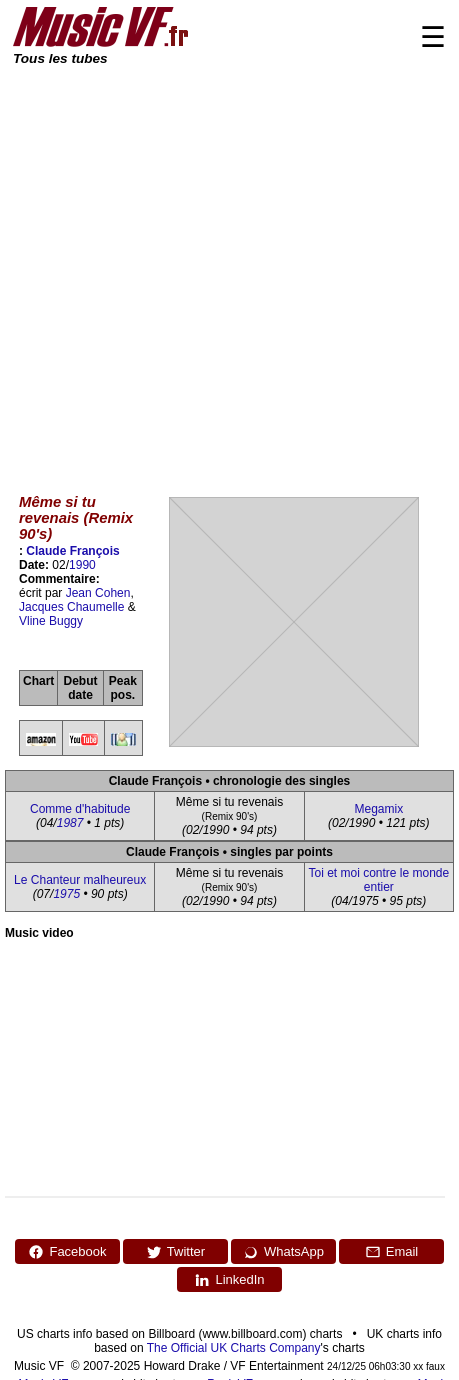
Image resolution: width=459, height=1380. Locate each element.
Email (392, 1252)
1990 (82, 565)
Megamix (378, 809)
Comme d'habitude (80, 809)
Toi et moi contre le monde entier (378, 880)
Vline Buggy (51, 621)
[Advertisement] (187, 265)
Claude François (72, 551)
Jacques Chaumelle (71, 607)
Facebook (67, 1252)
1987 (70, 823)
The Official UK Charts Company (234, 1348)
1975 (66, 894)
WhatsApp (283, 1252)
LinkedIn (229, 1280)
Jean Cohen (98, 593)
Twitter (175, 1252)
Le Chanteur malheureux (80, 880)
